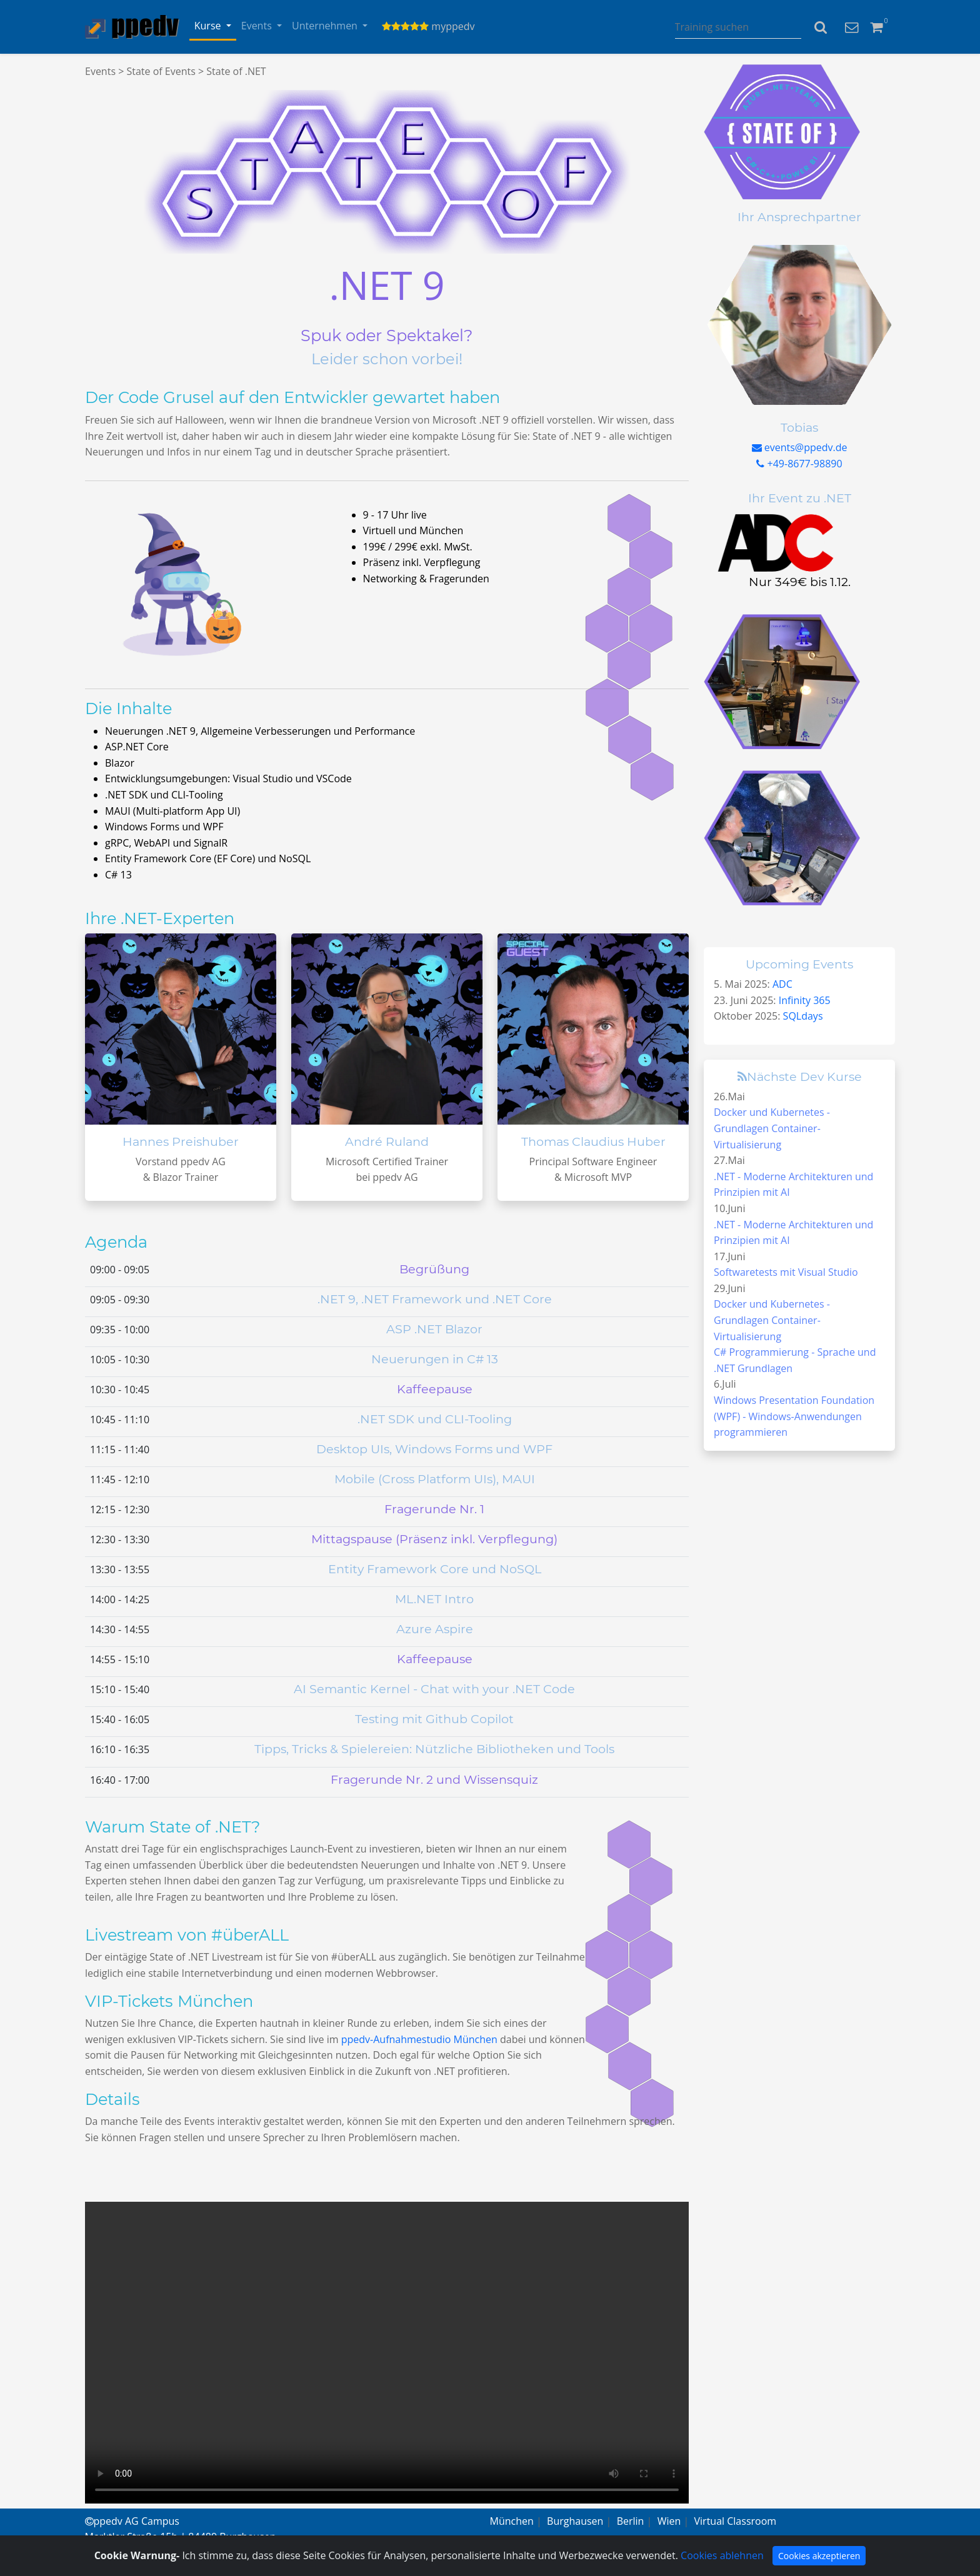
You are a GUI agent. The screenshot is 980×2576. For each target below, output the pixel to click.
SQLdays (803, 1016)
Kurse (209, 25)
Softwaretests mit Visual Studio (786, 1272)
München (512, 2521)
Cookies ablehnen (722, 2555)
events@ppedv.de (800, 447)
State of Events (160, 71)
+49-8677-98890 (799, 463)
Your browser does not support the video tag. (387, 2353)
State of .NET (236, 71)
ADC (782, 984)
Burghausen (575, 2521)
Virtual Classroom (735, 2521)
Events (257, 25)
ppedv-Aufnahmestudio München (419, 2039)
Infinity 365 (805, 1000)
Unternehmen (326, 25)
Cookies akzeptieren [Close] (819, 2556)
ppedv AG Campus (132, 2521)
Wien (669, 2521)
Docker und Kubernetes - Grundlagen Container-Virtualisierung (772, 1128)
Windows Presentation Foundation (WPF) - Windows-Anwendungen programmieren (794, 1416)
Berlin (630, 2521)
